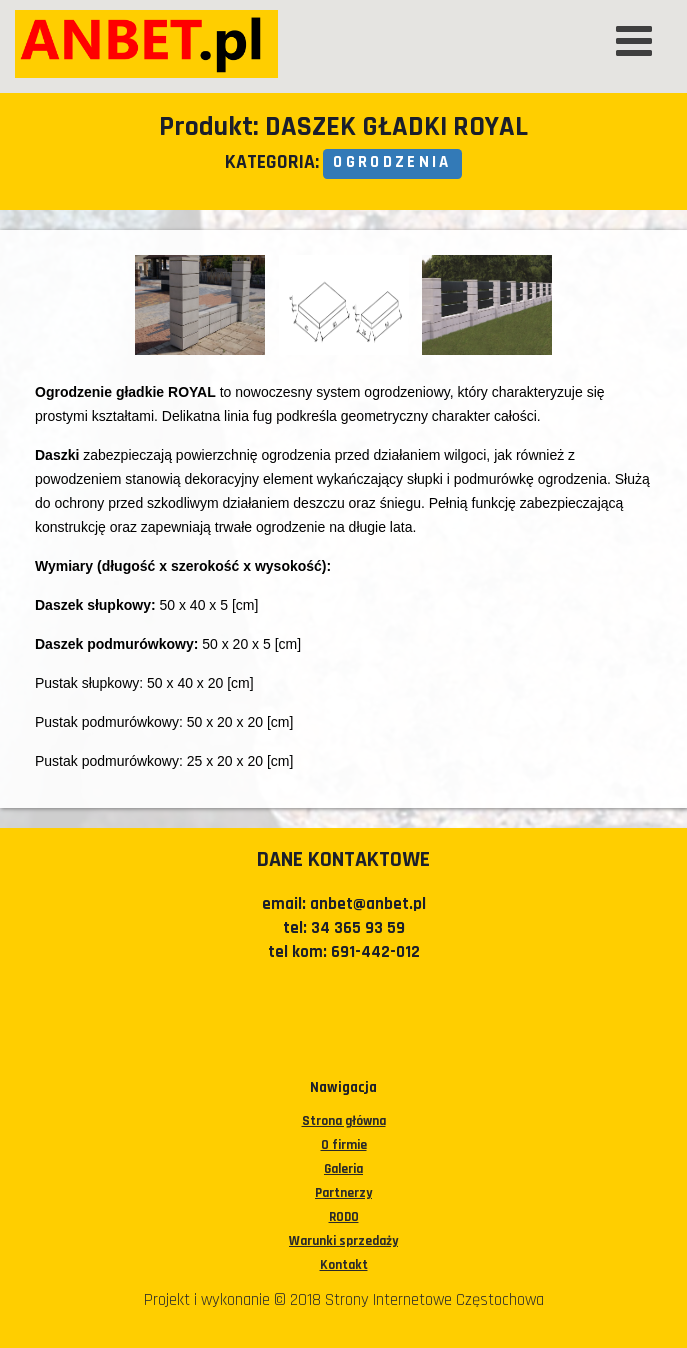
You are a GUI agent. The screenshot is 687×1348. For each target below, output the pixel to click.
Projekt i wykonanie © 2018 (234, 1300)
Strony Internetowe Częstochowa (434, 1300)
